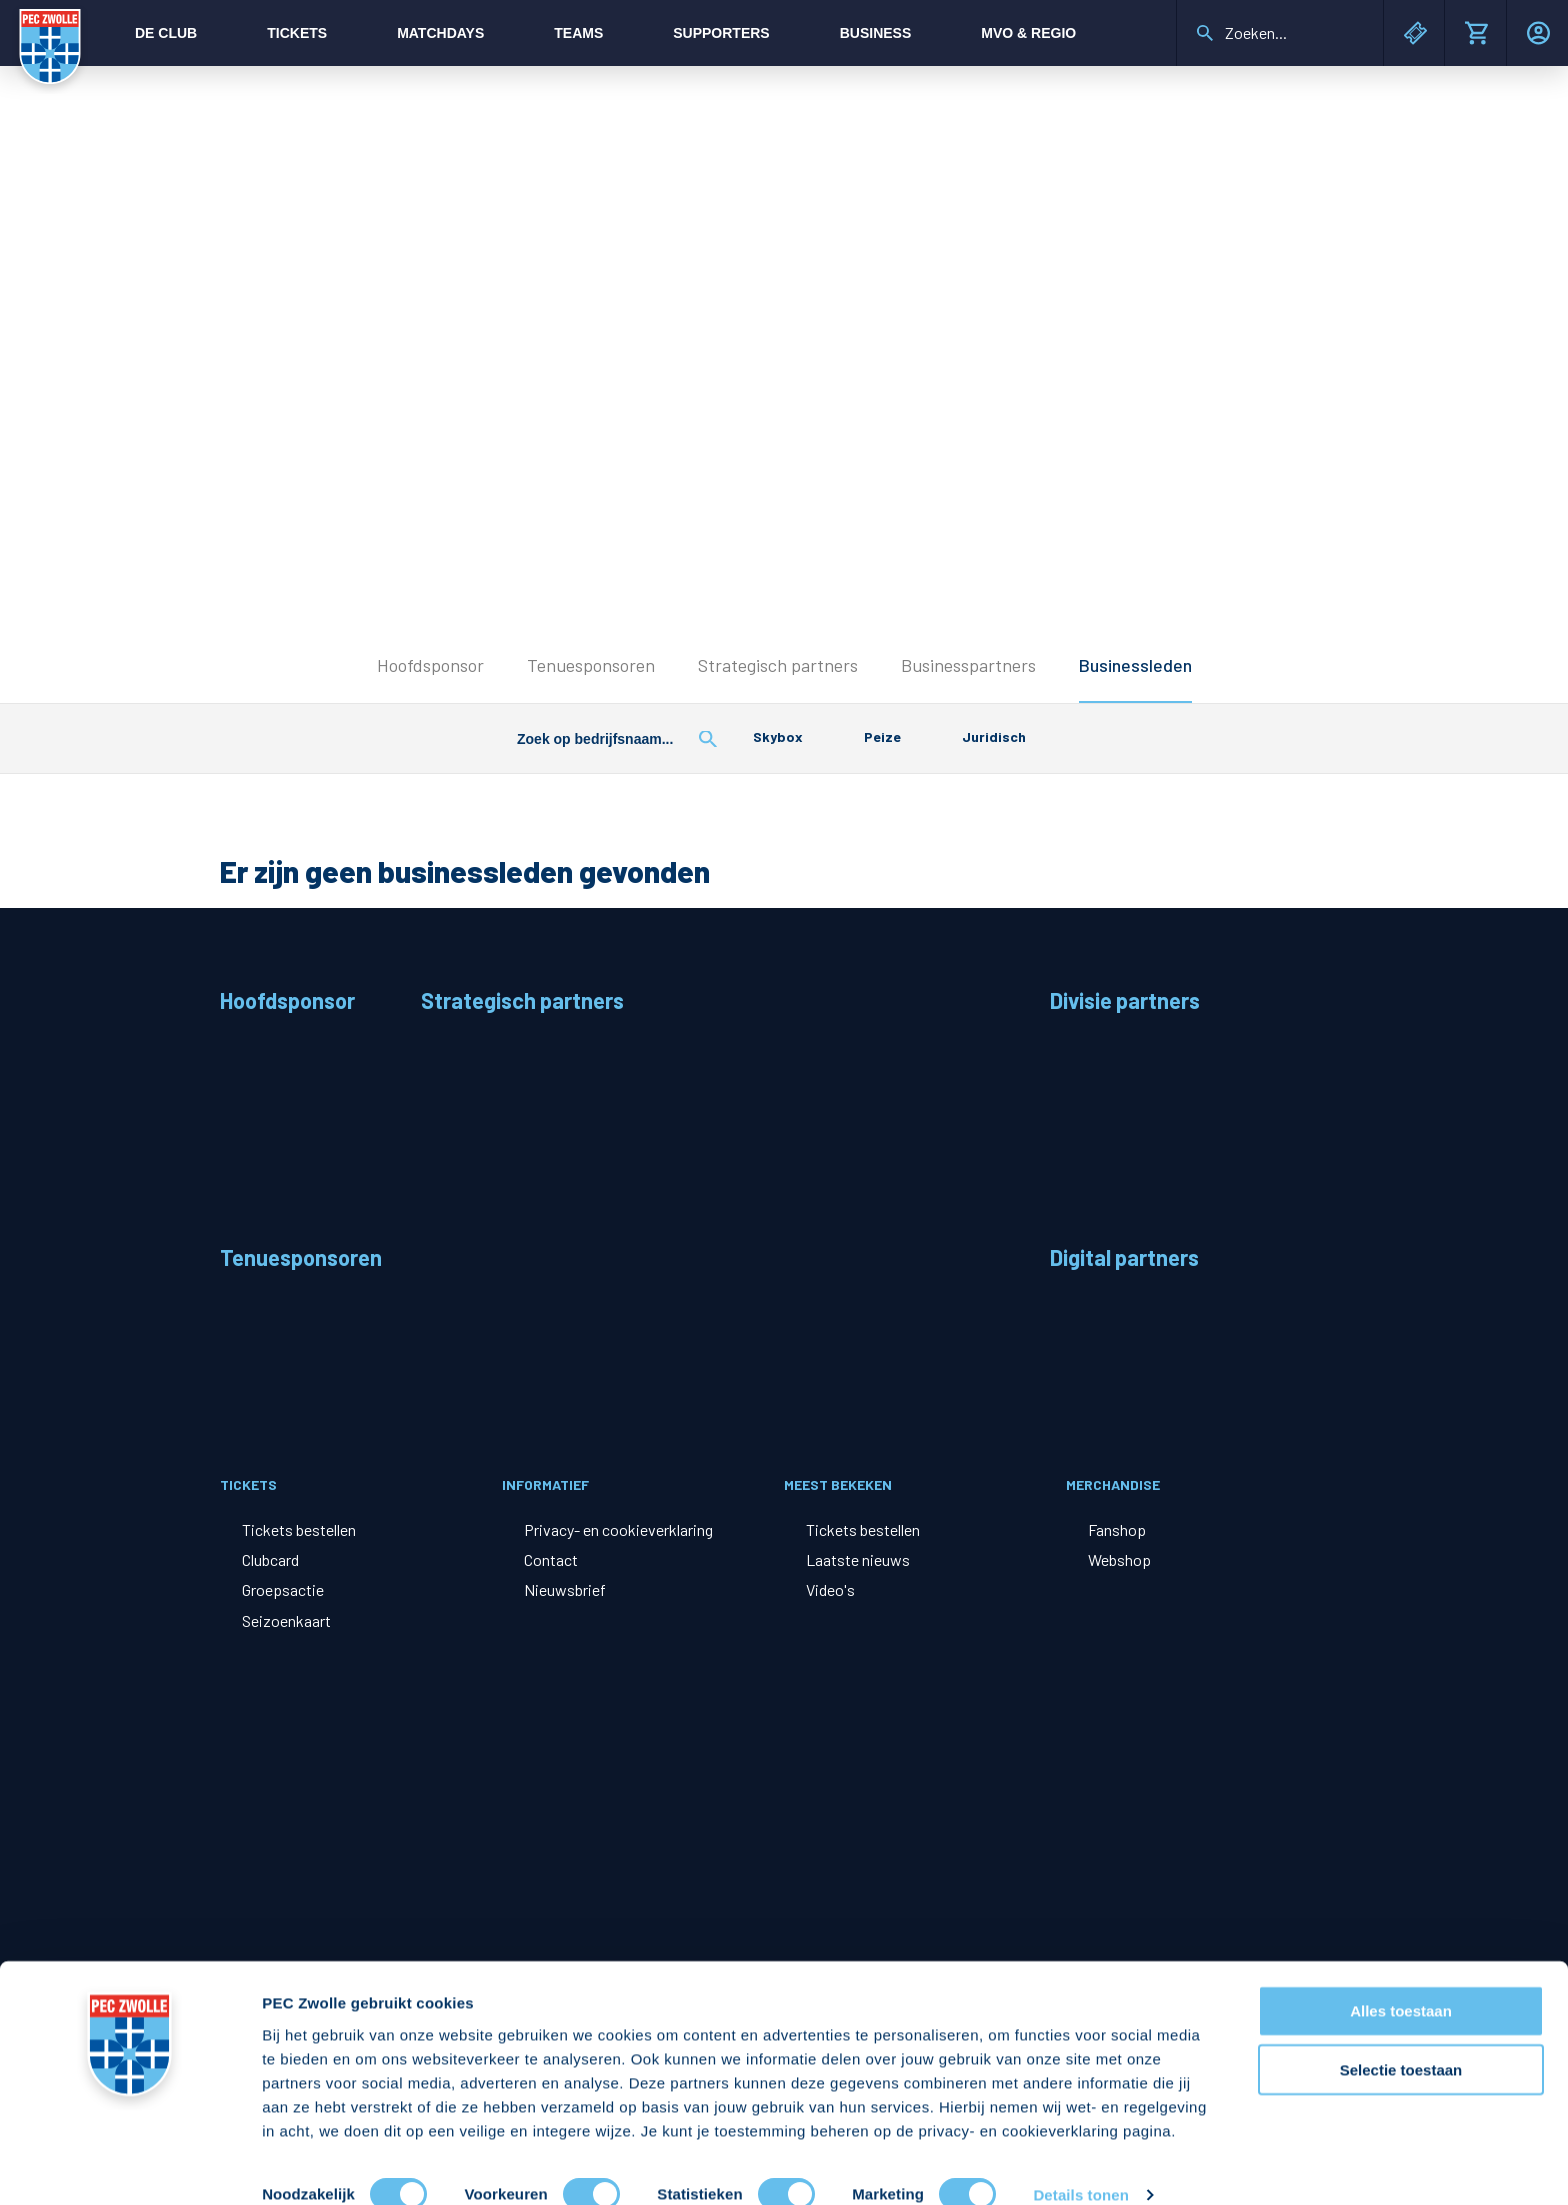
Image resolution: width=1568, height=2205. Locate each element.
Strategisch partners (778, 665)
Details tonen (1080, 2165)
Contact (551, 1559)
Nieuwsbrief (565, 1589)
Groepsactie (283, 1589)
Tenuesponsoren (591, 665)
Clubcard (270, 1559)
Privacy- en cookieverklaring (618, 1529)
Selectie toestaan (1401, 2040)
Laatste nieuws (858, 1559)
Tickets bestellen (299, 1529)
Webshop (1119, 1559)
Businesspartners (968, 665)
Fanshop (1117, 1529)
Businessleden (1135, 665)
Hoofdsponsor (430, 665)
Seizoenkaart (286, 1620)
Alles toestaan (1401, 1981)
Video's (830, 1589)
